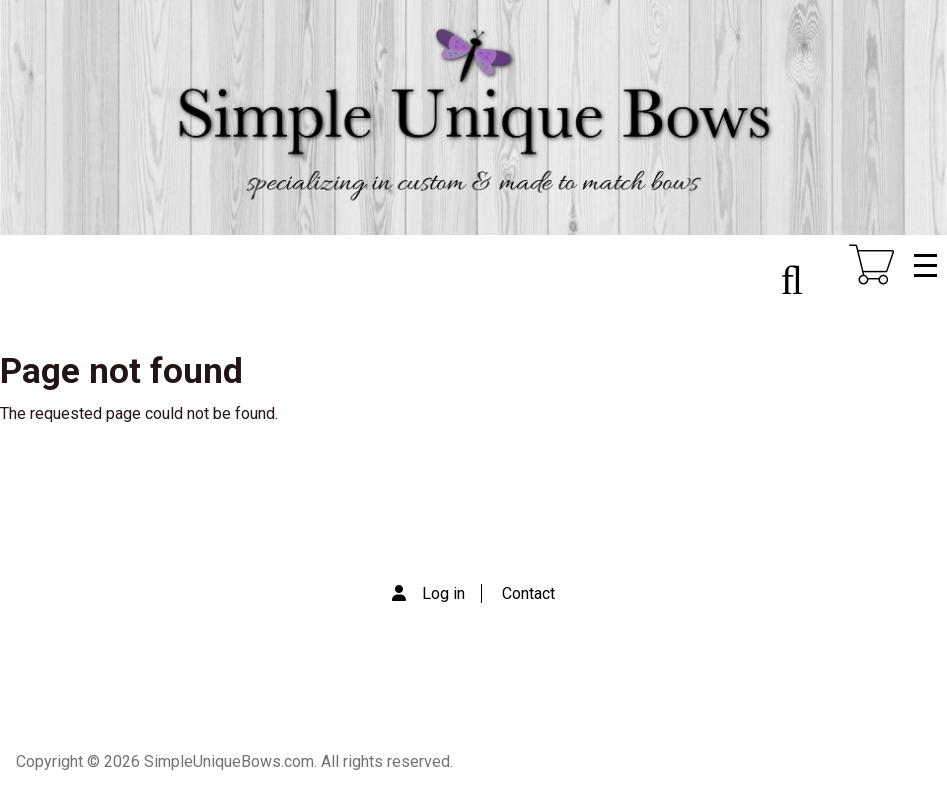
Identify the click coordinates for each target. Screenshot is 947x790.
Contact (528, 593)
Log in (443, 593)
